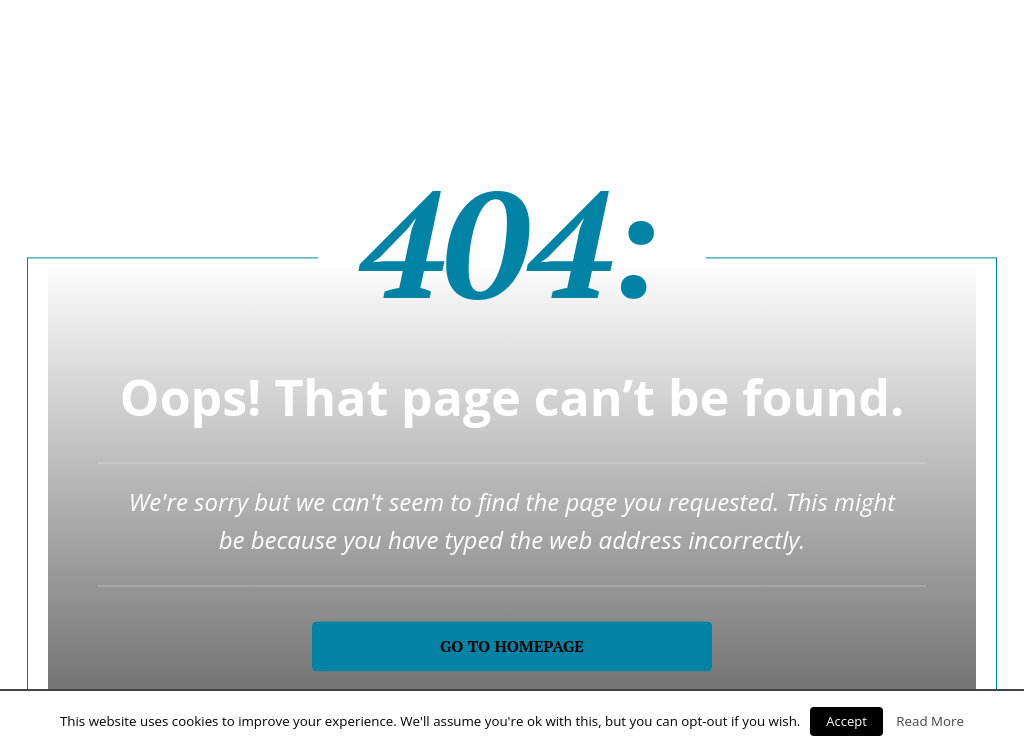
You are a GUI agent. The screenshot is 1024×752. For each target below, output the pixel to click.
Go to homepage (512, 646)
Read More (930, 721)
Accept (846, 721)
